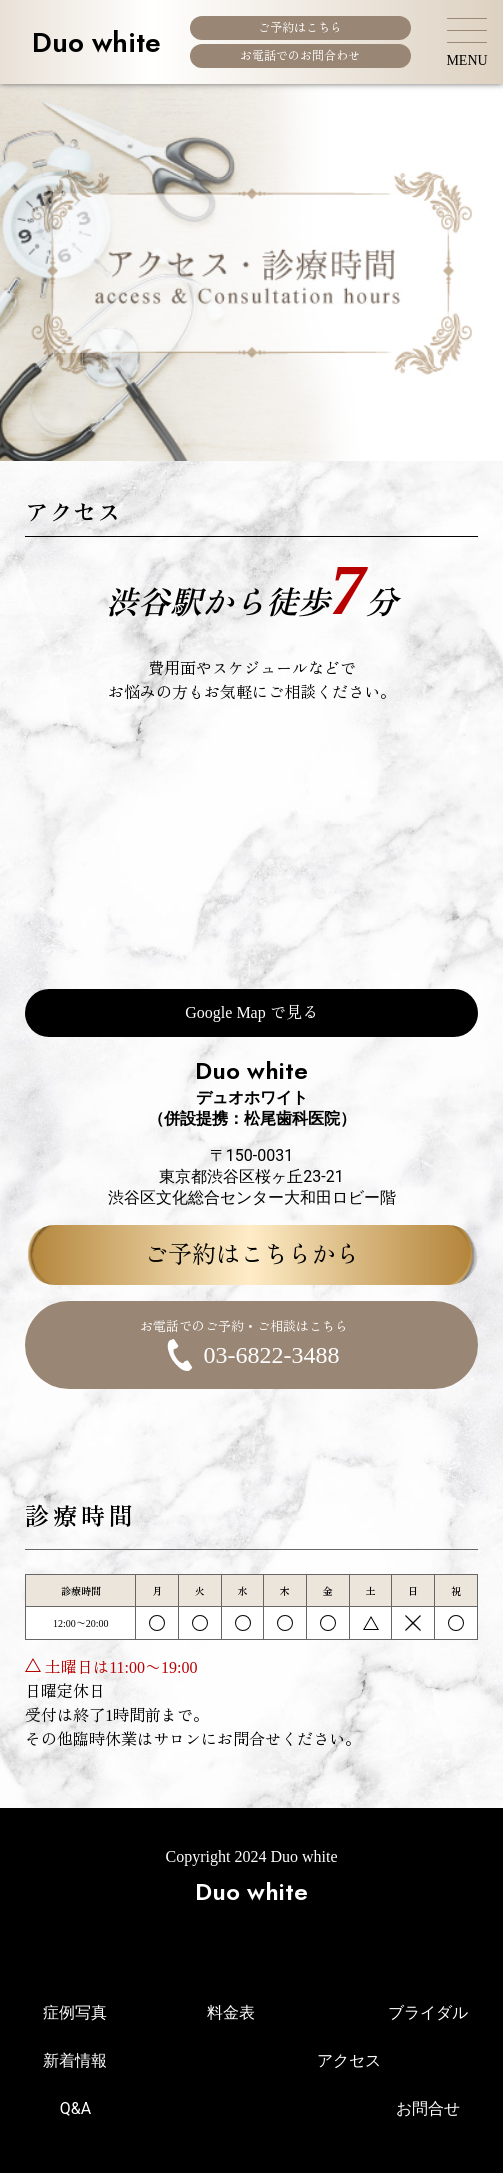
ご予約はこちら (300, 28)
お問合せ (428, 2108)
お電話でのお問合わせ (300, 56)
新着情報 (75, 2060)
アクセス (349, 2060)
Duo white (96, 42)
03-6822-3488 (243, 1344)
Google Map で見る (251, 1012)
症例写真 (75, 2012)
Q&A (75, 2108)
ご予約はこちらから (252, 1255)
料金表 (231, 2012)
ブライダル (428, 2012)
